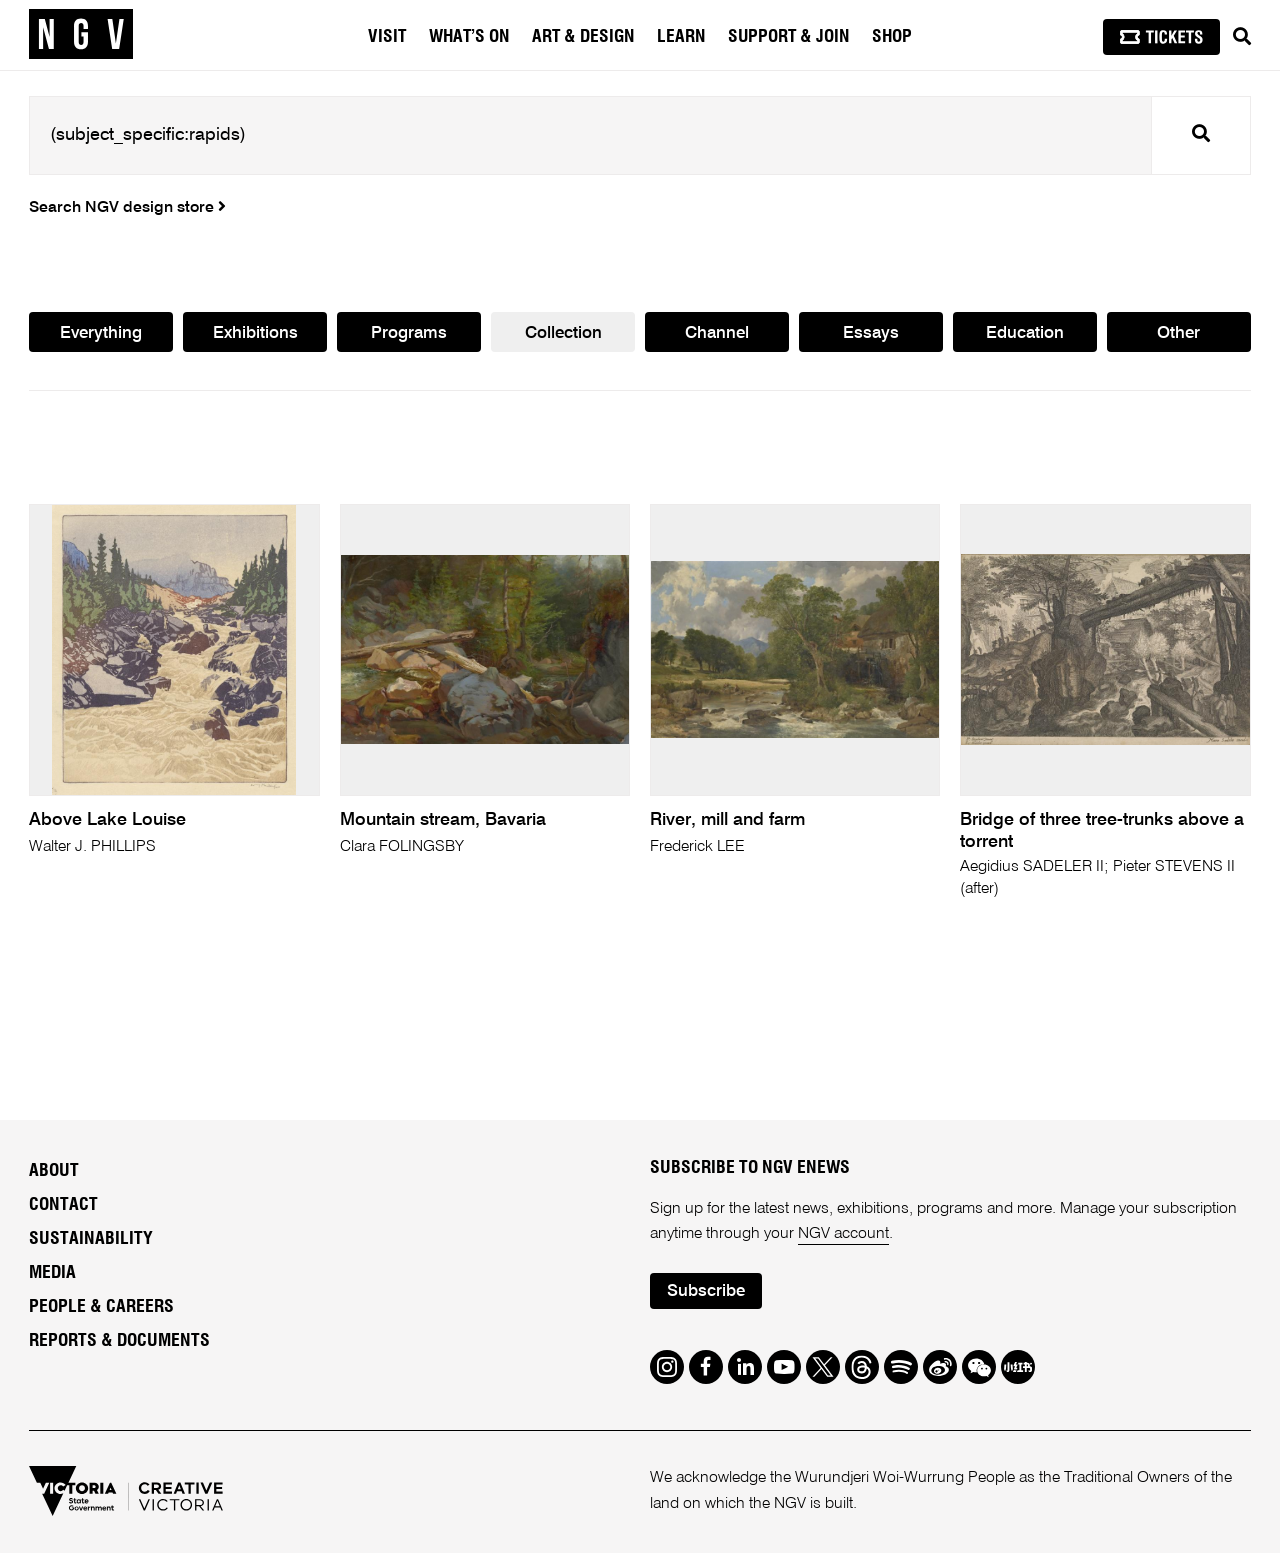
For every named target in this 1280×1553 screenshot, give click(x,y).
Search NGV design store (127, 208)
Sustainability (91, 1239)
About (54, 1171)
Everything (101, 333)
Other (1178, 333)
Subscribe (706, 1291)
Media (52, 1273)
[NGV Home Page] (81, 35)
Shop (892, 37)
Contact (63, 1205)
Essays (871, 333)
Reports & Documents (119, 1341)
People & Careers (101, 1307)
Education (1025, 333)
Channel (717, 333)
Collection (563, 333)
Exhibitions (255, 333)
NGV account (843, 1234)
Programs (409, 333)
